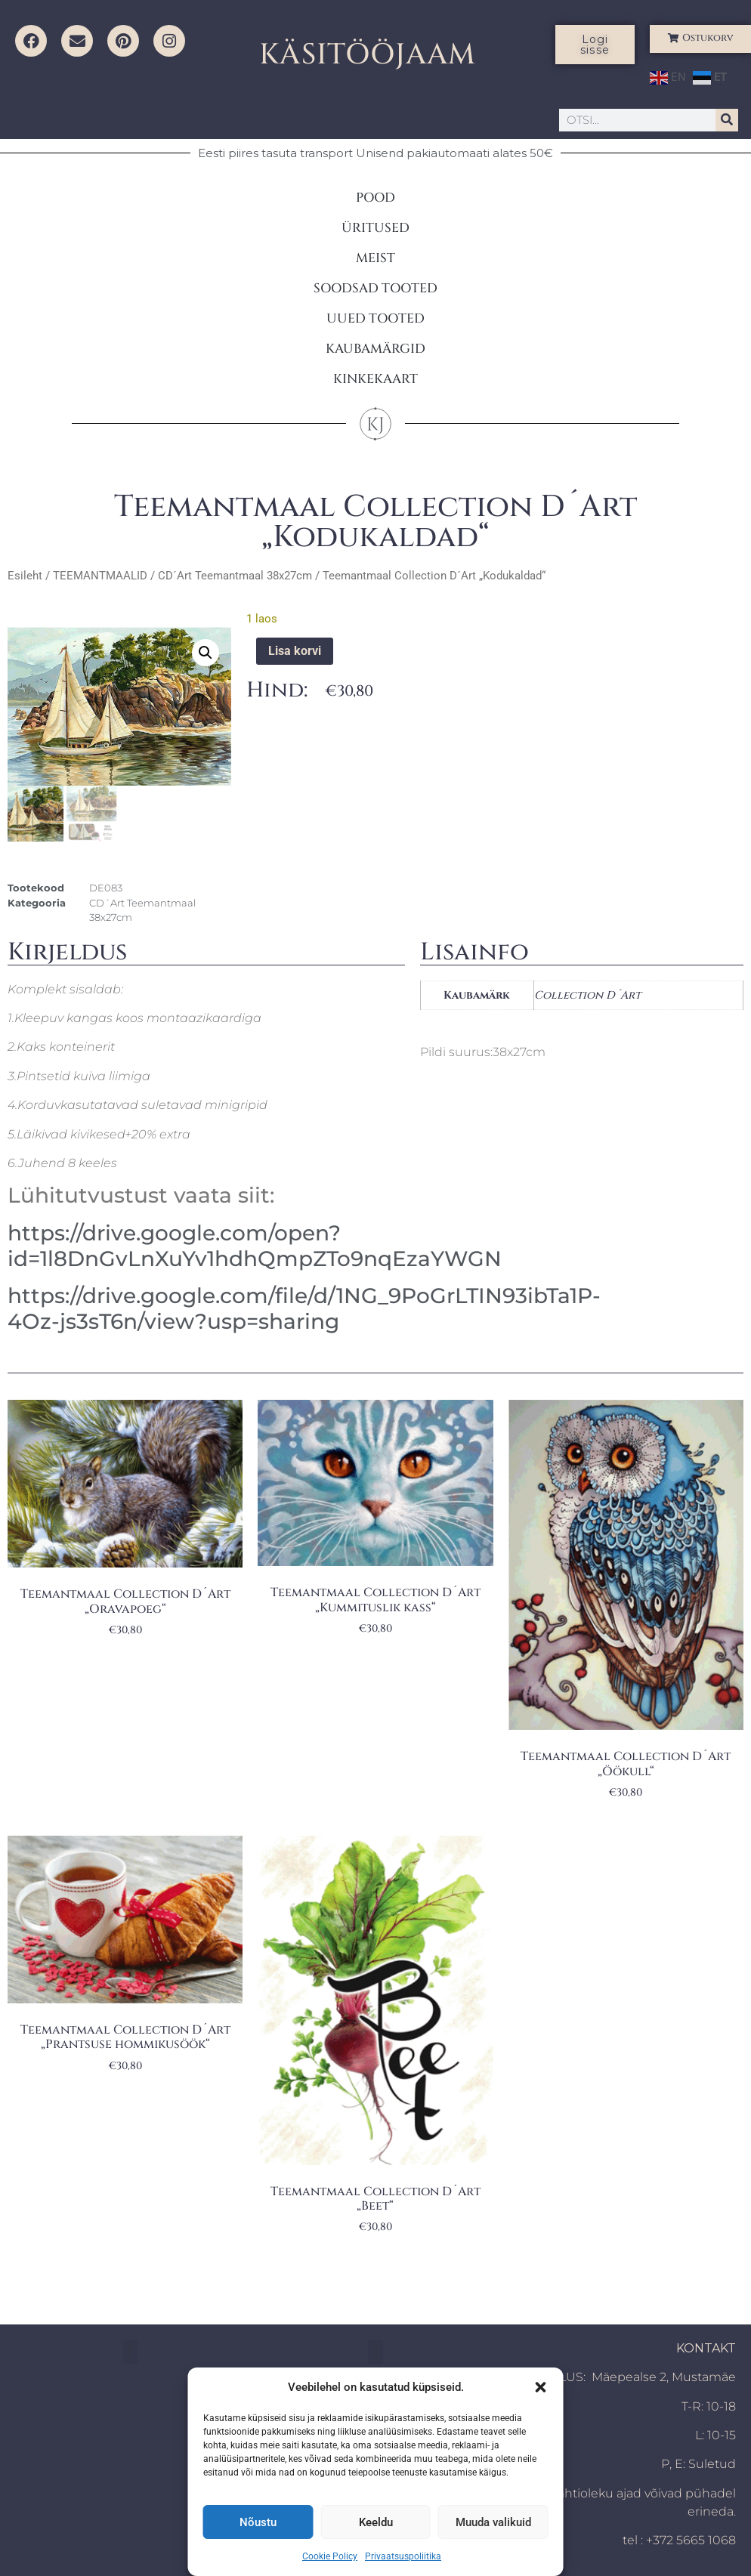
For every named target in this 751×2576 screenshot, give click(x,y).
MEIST (375, 258)
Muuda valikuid (493, 2522)
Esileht (25, 575)
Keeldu (376, 2522)
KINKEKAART (375, 379)
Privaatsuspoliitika (403, 2556)
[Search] (726, 120)
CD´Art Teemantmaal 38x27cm (235, 575)
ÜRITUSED (375, 227)
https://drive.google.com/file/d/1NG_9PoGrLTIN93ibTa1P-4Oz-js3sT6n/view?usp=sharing (304, 1308)
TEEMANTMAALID (100, 575)
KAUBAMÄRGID (375, 348)
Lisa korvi (294, 651)
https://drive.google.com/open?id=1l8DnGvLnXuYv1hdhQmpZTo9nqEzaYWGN (255, 1245)
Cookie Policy (329, 2556)
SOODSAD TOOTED (375, 288)
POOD (375, 197)
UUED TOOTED (375, 318)
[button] (541, 2387)
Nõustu (258, 2522)
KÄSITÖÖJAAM (367, 55)
